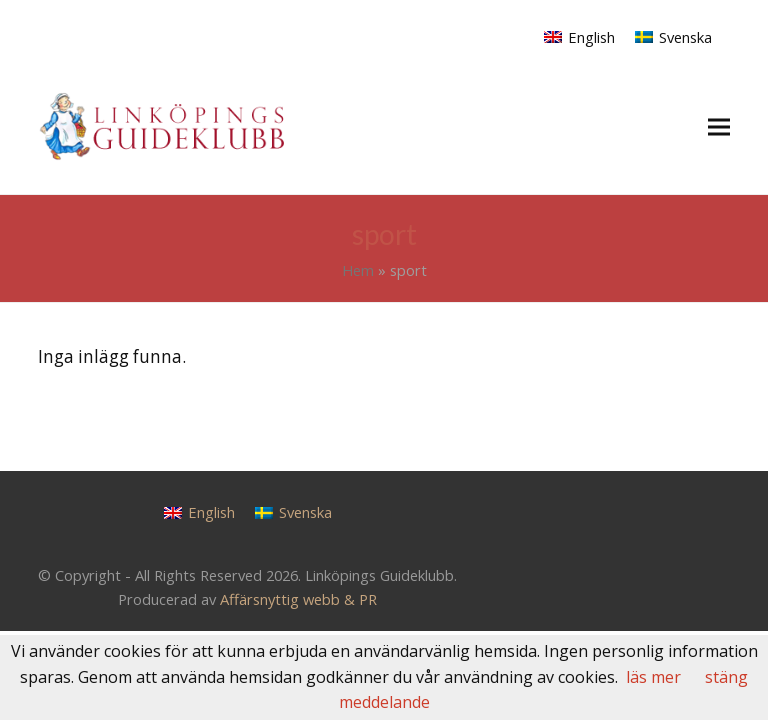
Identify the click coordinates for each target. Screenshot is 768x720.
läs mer (653, 677)
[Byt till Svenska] (673, 36)
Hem (358, 270)
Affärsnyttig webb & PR (298, 599)
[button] (719, 126)
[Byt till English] (579, 36)
